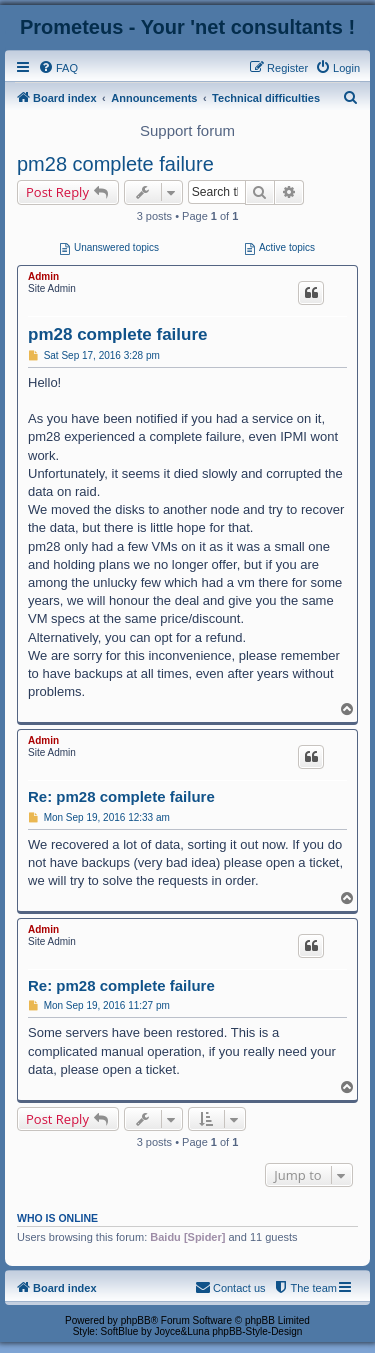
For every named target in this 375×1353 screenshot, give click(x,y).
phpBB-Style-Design (257, 1331)
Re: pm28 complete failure (121, 796)
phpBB (136, 1320)
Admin (43, 276)
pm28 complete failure (115, 164)
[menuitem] (58, 68)
